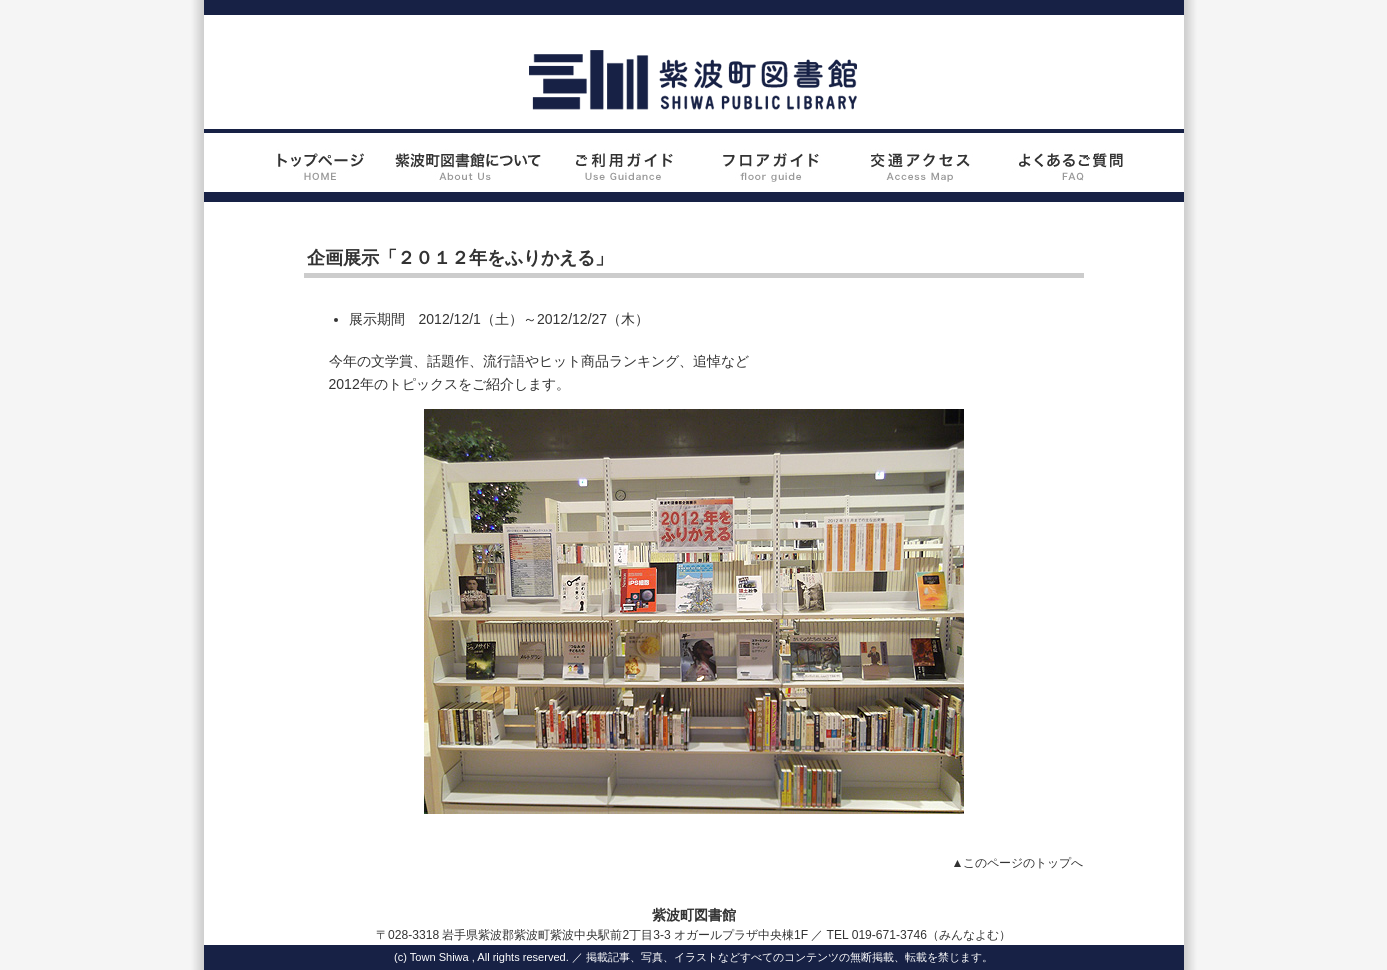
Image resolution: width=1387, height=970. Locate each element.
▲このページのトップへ (1018, 863)
